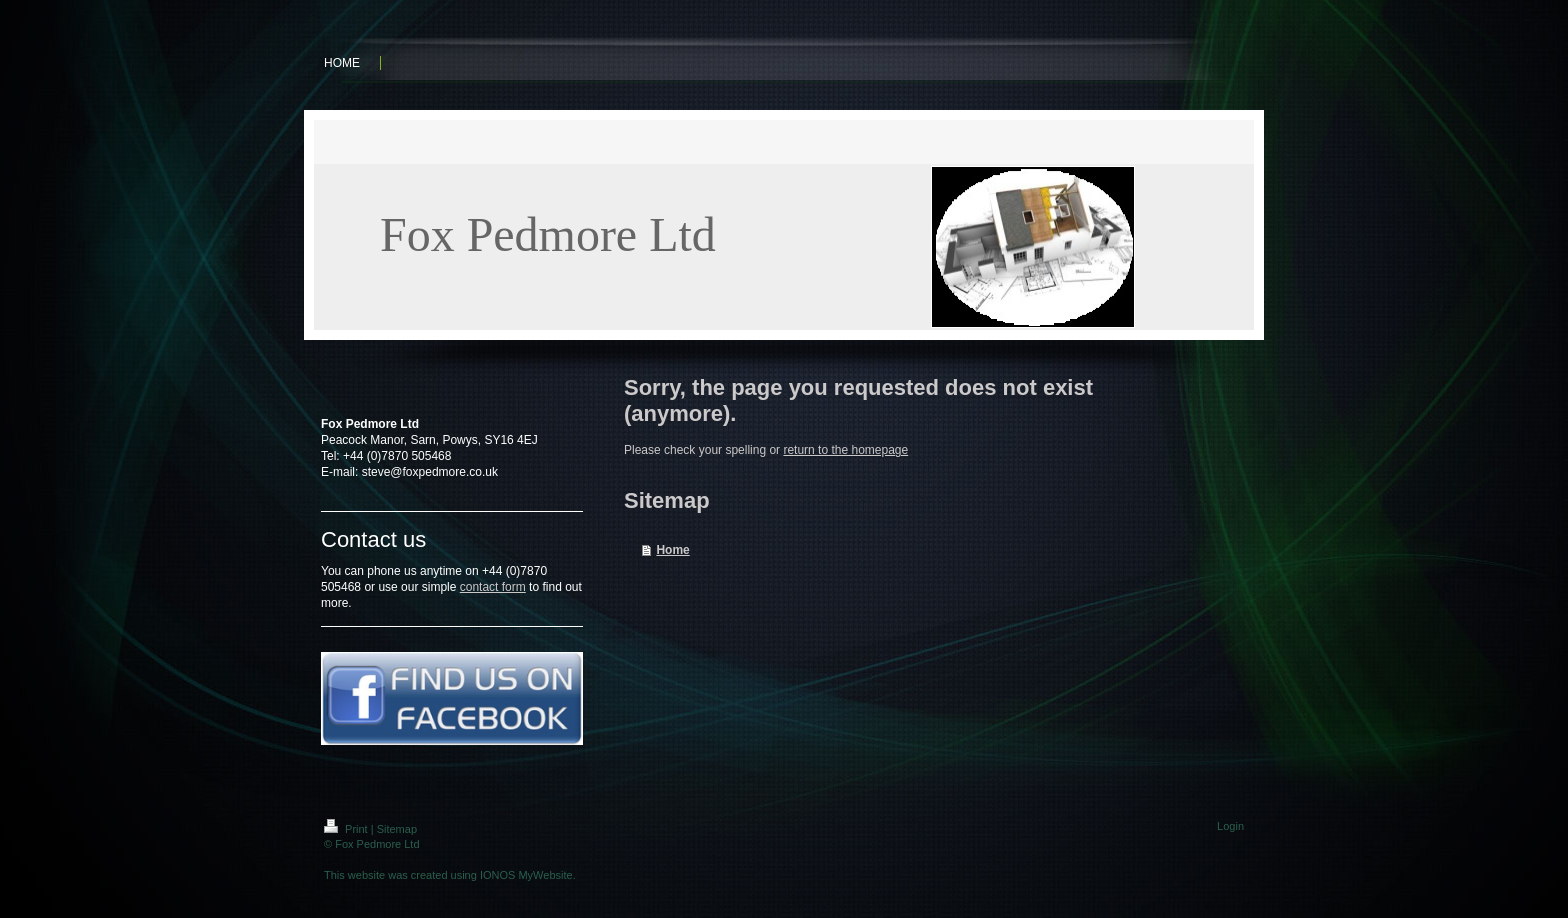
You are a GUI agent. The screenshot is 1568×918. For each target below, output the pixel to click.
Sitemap (397, 829)
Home (672, 550)
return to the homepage (845, 450)
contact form (493, 587)
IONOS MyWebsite (526, 875)
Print (347, 829)
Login (1230, 826)
